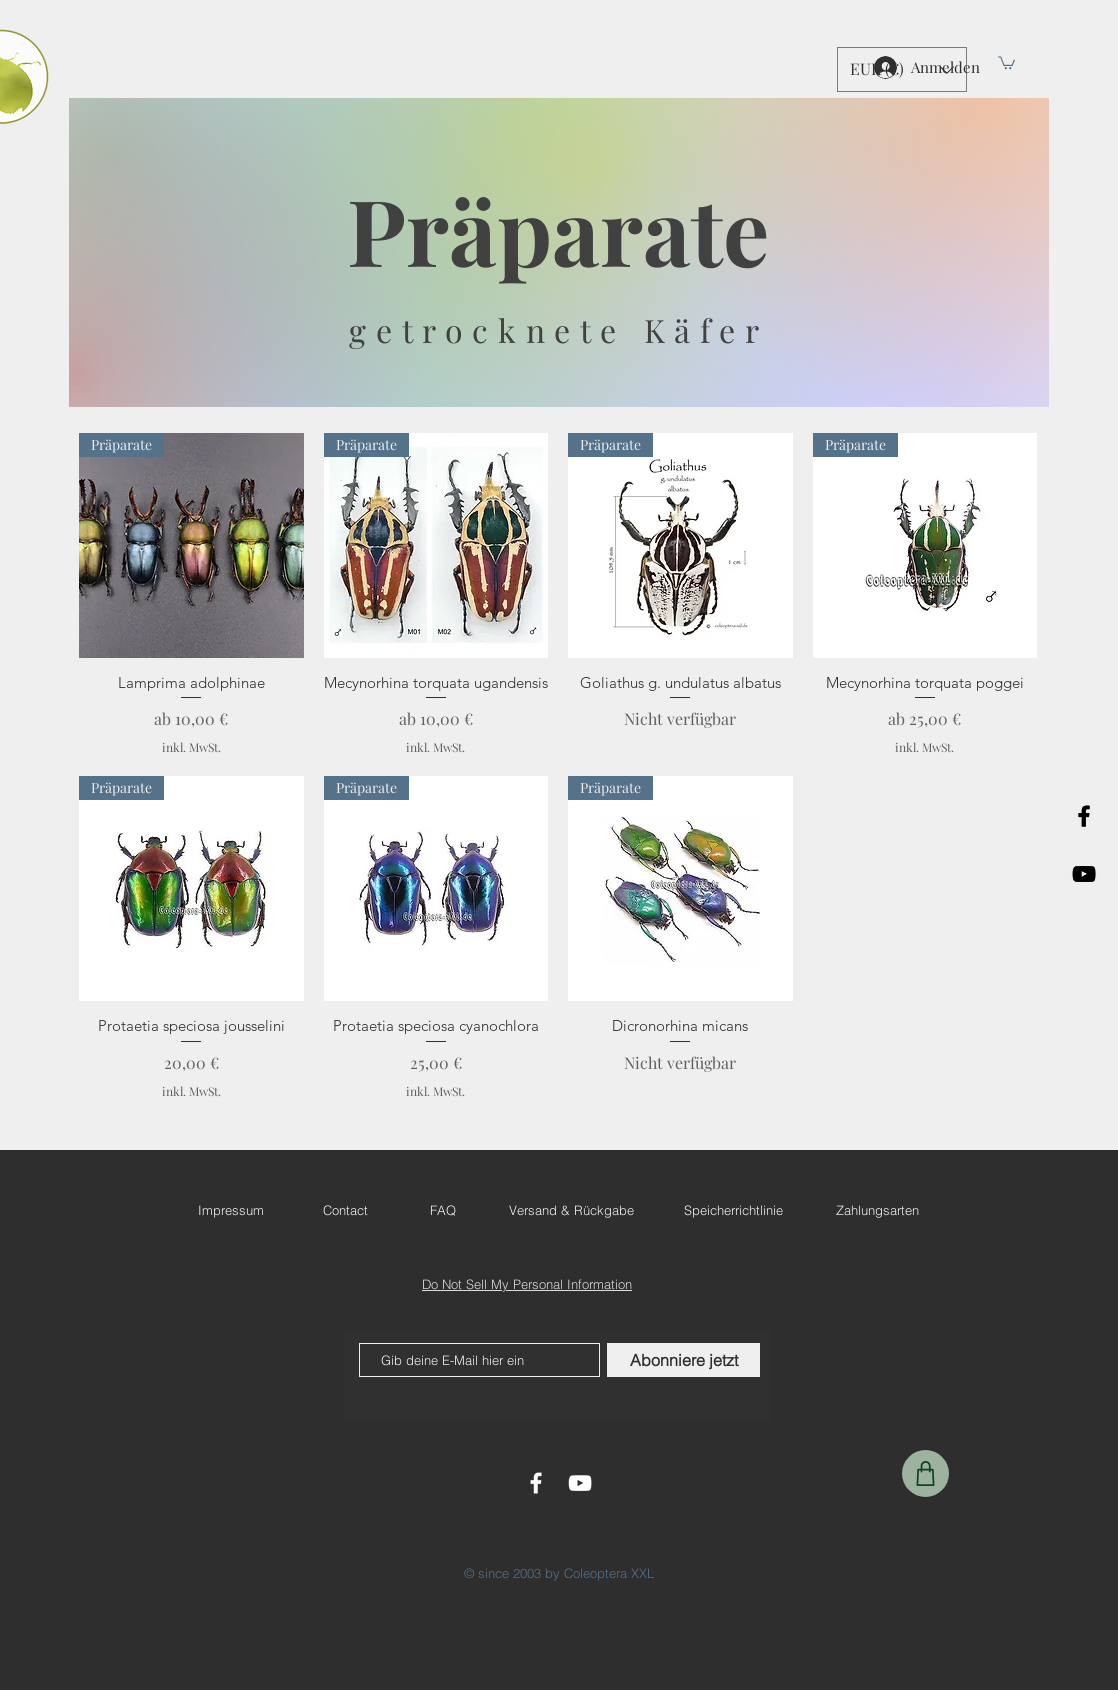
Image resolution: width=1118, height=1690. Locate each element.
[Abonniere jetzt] (683, 1360)
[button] (1006, 62)
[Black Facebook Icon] (1084, 816)
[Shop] (925, 1473)
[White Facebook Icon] (536, 1483)
